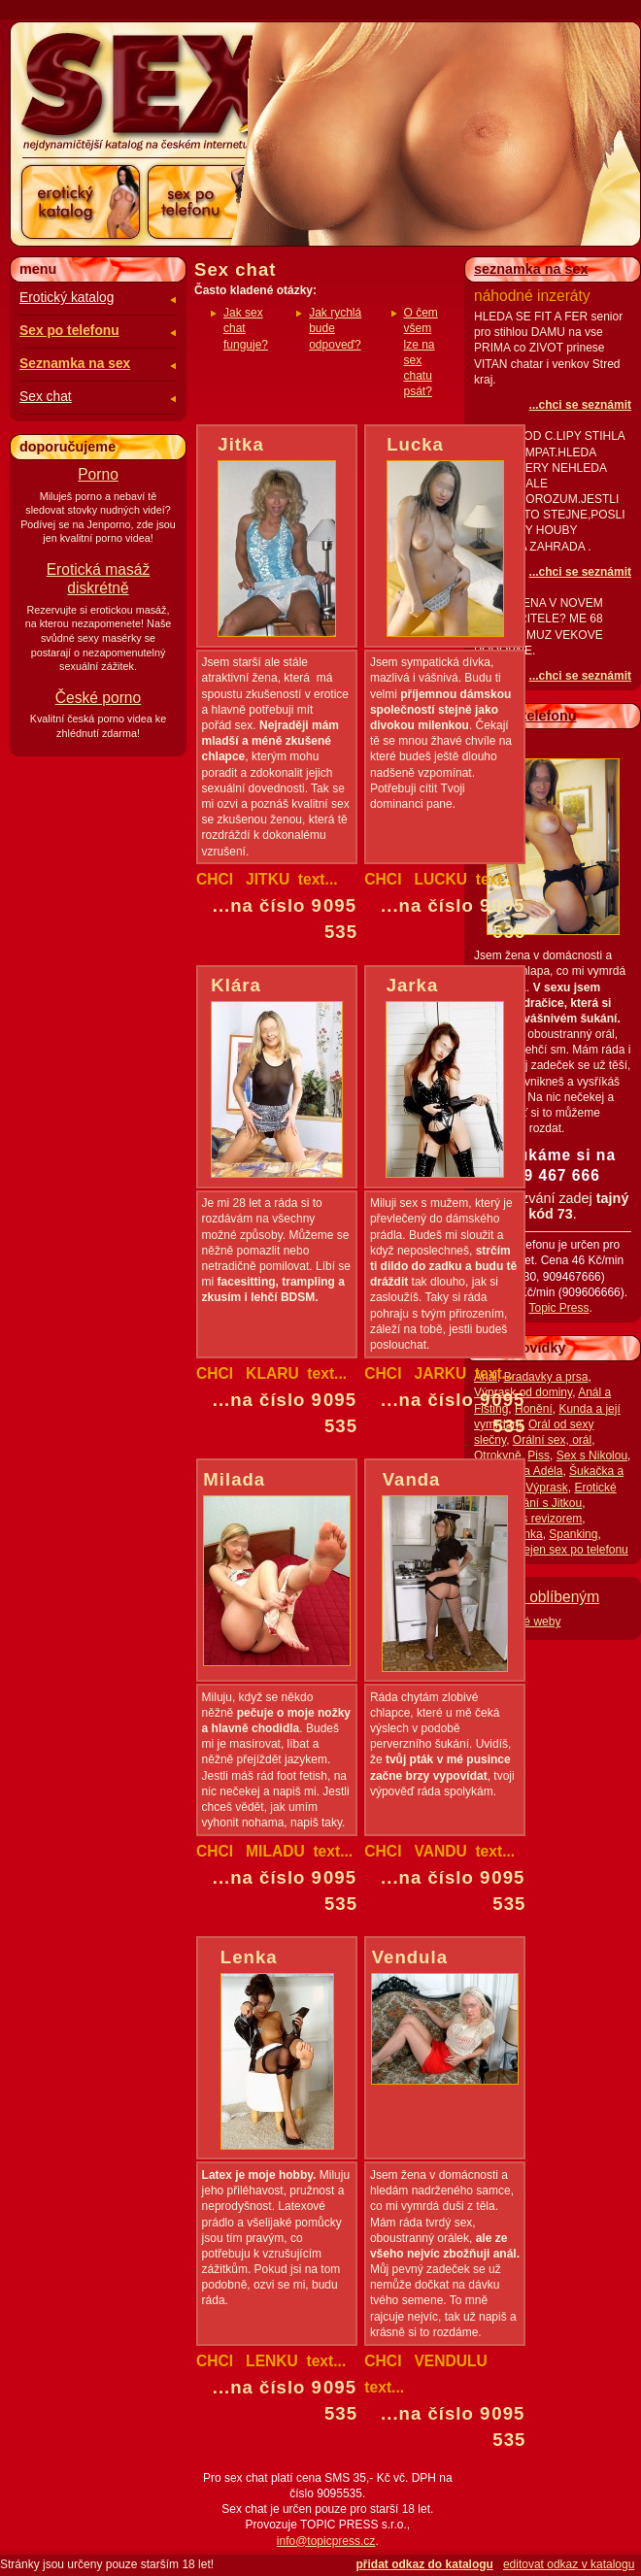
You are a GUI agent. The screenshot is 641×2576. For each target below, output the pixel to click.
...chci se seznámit (580, 405)
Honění (534, 1409)
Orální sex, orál (552, 1440)
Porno (98, 474)
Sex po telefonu (69, 330)
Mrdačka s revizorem (528, 1518)
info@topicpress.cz (326, 2541)
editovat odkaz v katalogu (568, 2564)
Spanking (573, 1534)
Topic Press (558, 1308)
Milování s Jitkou (538, 1503)
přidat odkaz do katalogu (424, 2564)
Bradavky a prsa (546, 1377)
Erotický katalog (66, 297)
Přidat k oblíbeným (536, 1597)
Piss (538, 1455)
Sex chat (45, 396)
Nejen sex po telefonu (572, 1549)
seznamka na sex (531, 269)
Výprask (546, 1487)
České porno (98, 697)
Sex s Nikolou (592, 1455)
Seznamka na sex (74, 363)
